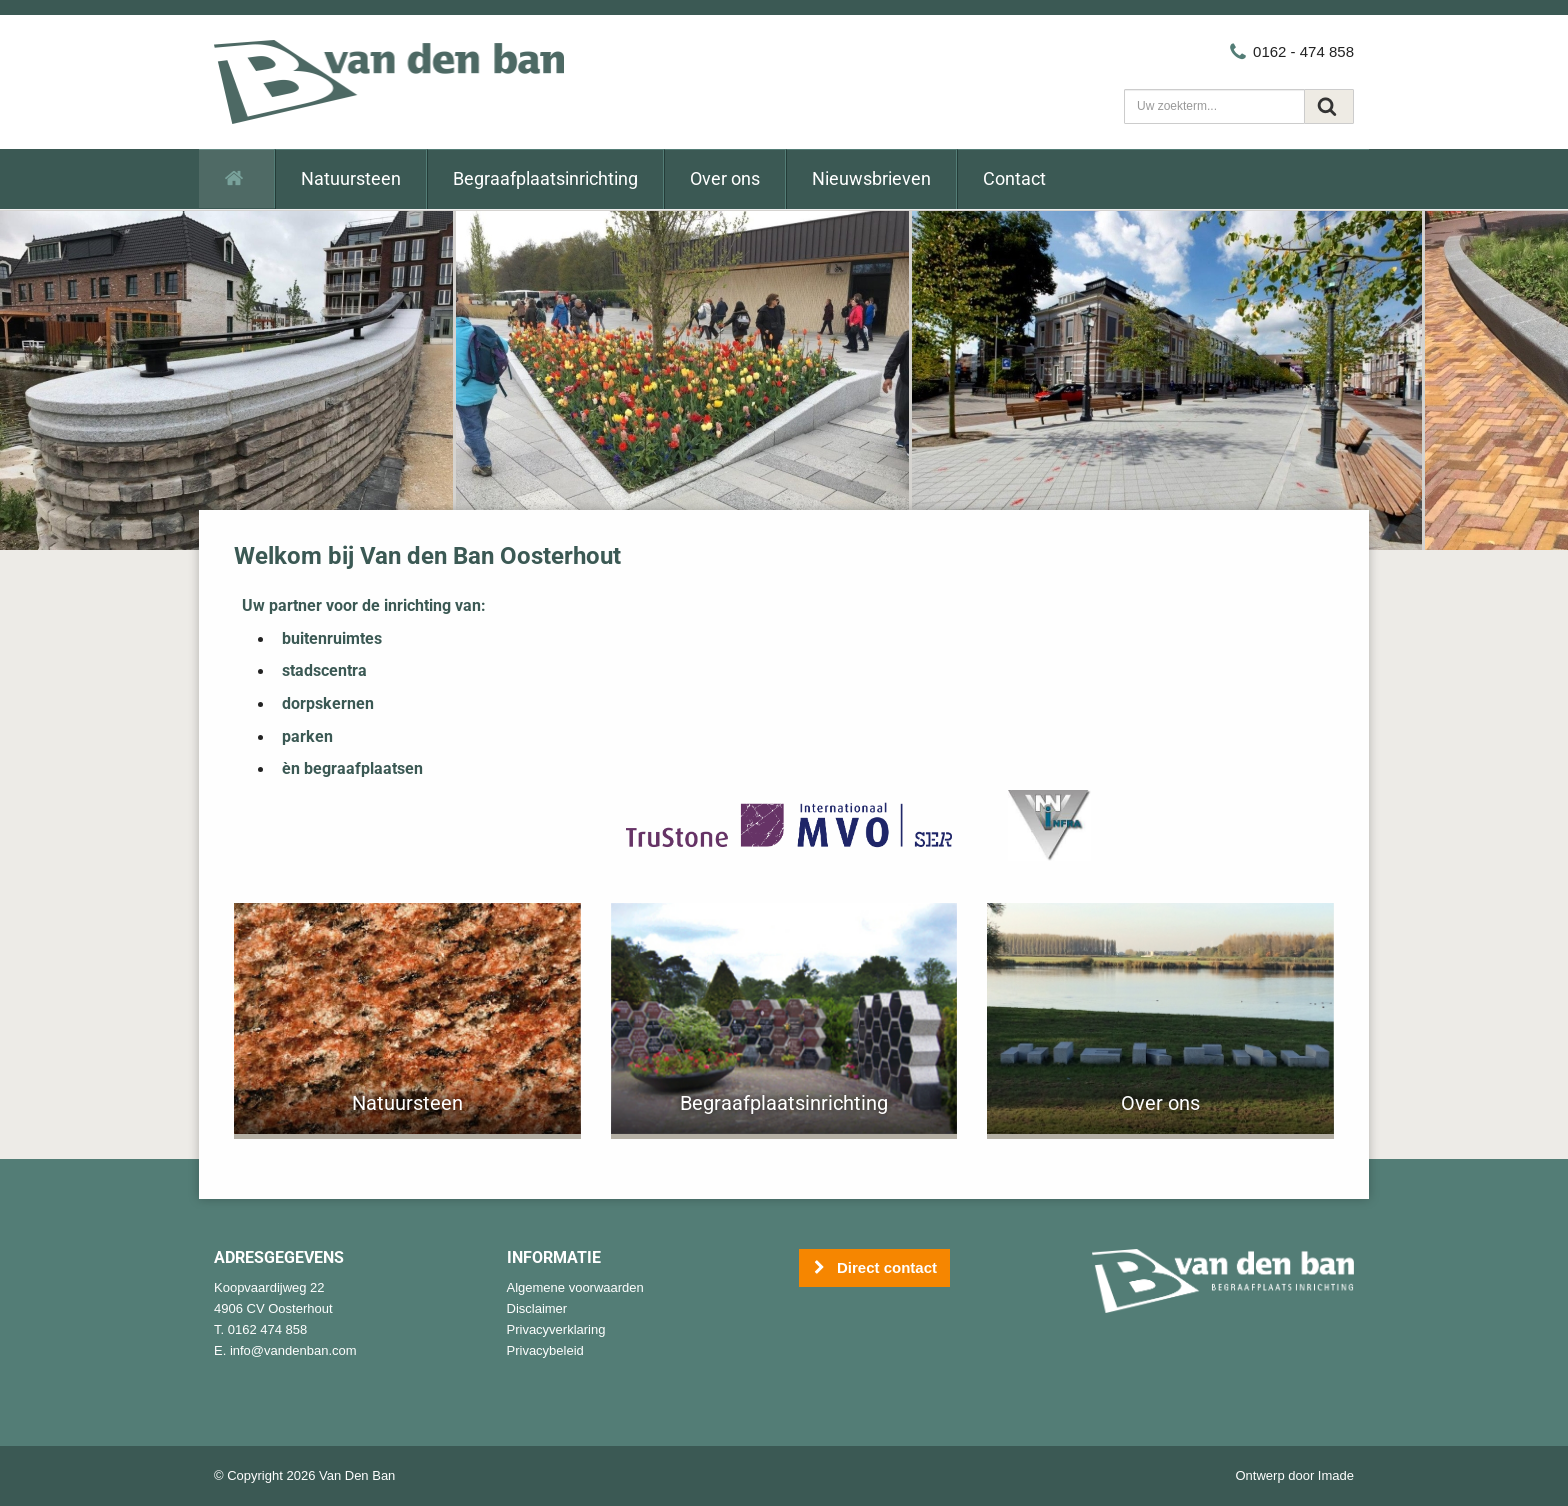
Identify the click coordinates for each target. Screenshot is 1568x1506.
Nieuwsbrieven (871, 178)
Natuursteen (351, 178)
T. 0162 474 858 (260, 1329)
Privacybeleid (545, 1350)
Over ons (725, 178)
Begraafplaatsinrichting (545, 178)
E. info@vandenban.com (285, 1350)
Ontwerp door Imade (1294, 1475)
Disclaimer (537, 1308)
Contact (1014, 178)
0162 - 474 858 (1291, 51)
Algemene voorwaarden (575, 1287)
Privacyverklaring (556, 1329)
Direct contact (874, 1268)
